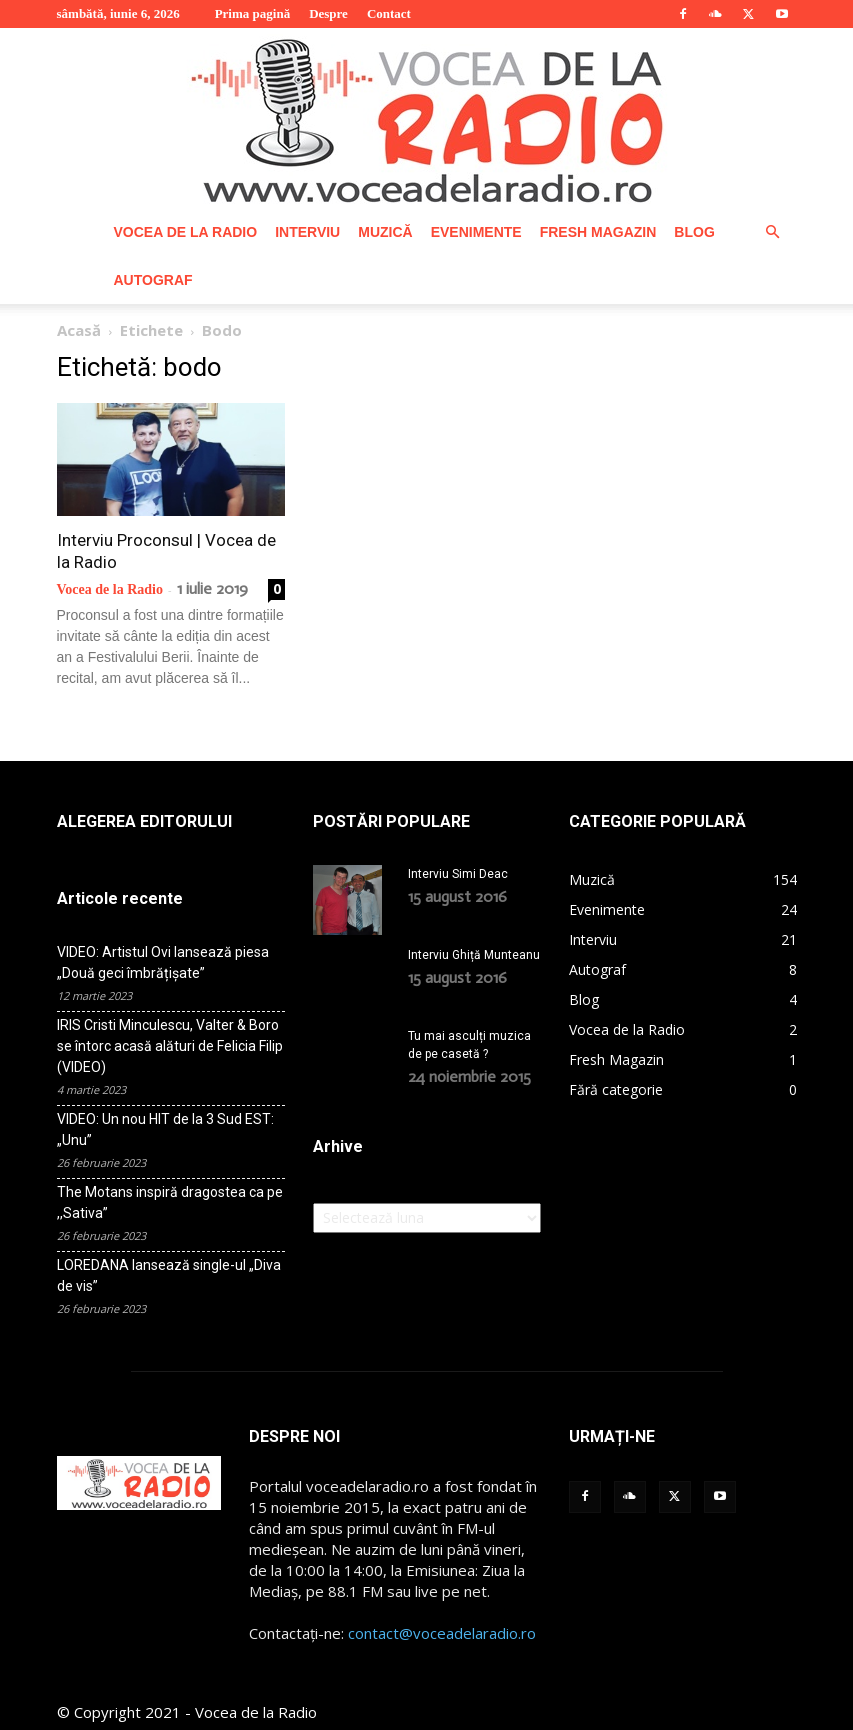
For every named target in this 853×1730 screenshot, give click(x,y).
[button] (773, 232)
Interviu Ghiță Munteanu (474, 955)
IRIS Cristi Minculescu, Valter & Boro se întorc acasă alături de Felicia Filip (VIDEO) (170, 1046)
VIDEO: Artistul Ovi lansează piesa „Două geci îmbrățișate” (163, 962)
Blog (694, 232)
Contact (389, 13)
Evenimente (476, 232)
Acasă (79, 330)
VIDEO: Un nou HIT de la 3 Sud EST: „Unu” (165, 1129)
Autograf (153, 280)
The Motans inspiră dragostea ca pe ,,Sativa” (170, 1202)
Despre (328, 13)
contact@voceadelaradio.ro (442, 1633)
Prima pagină (252, 13)
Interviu (307, 232)
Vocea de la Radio (186, 232)
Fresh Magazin (598, 232)
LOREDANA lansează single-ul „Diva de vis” (169, 1275)
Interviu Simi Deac (458, 874)
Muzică (385, 232)
